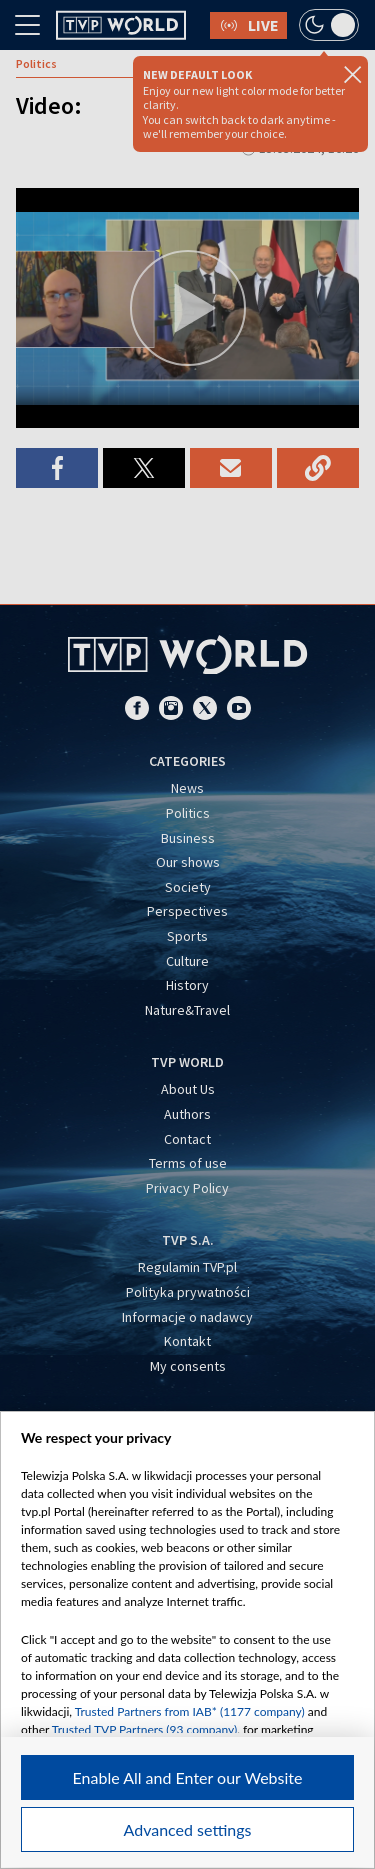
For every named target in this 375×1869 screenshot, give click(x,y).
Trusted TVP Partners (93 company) (144, 1729)
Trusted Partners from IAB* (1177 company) (190, 1711)
